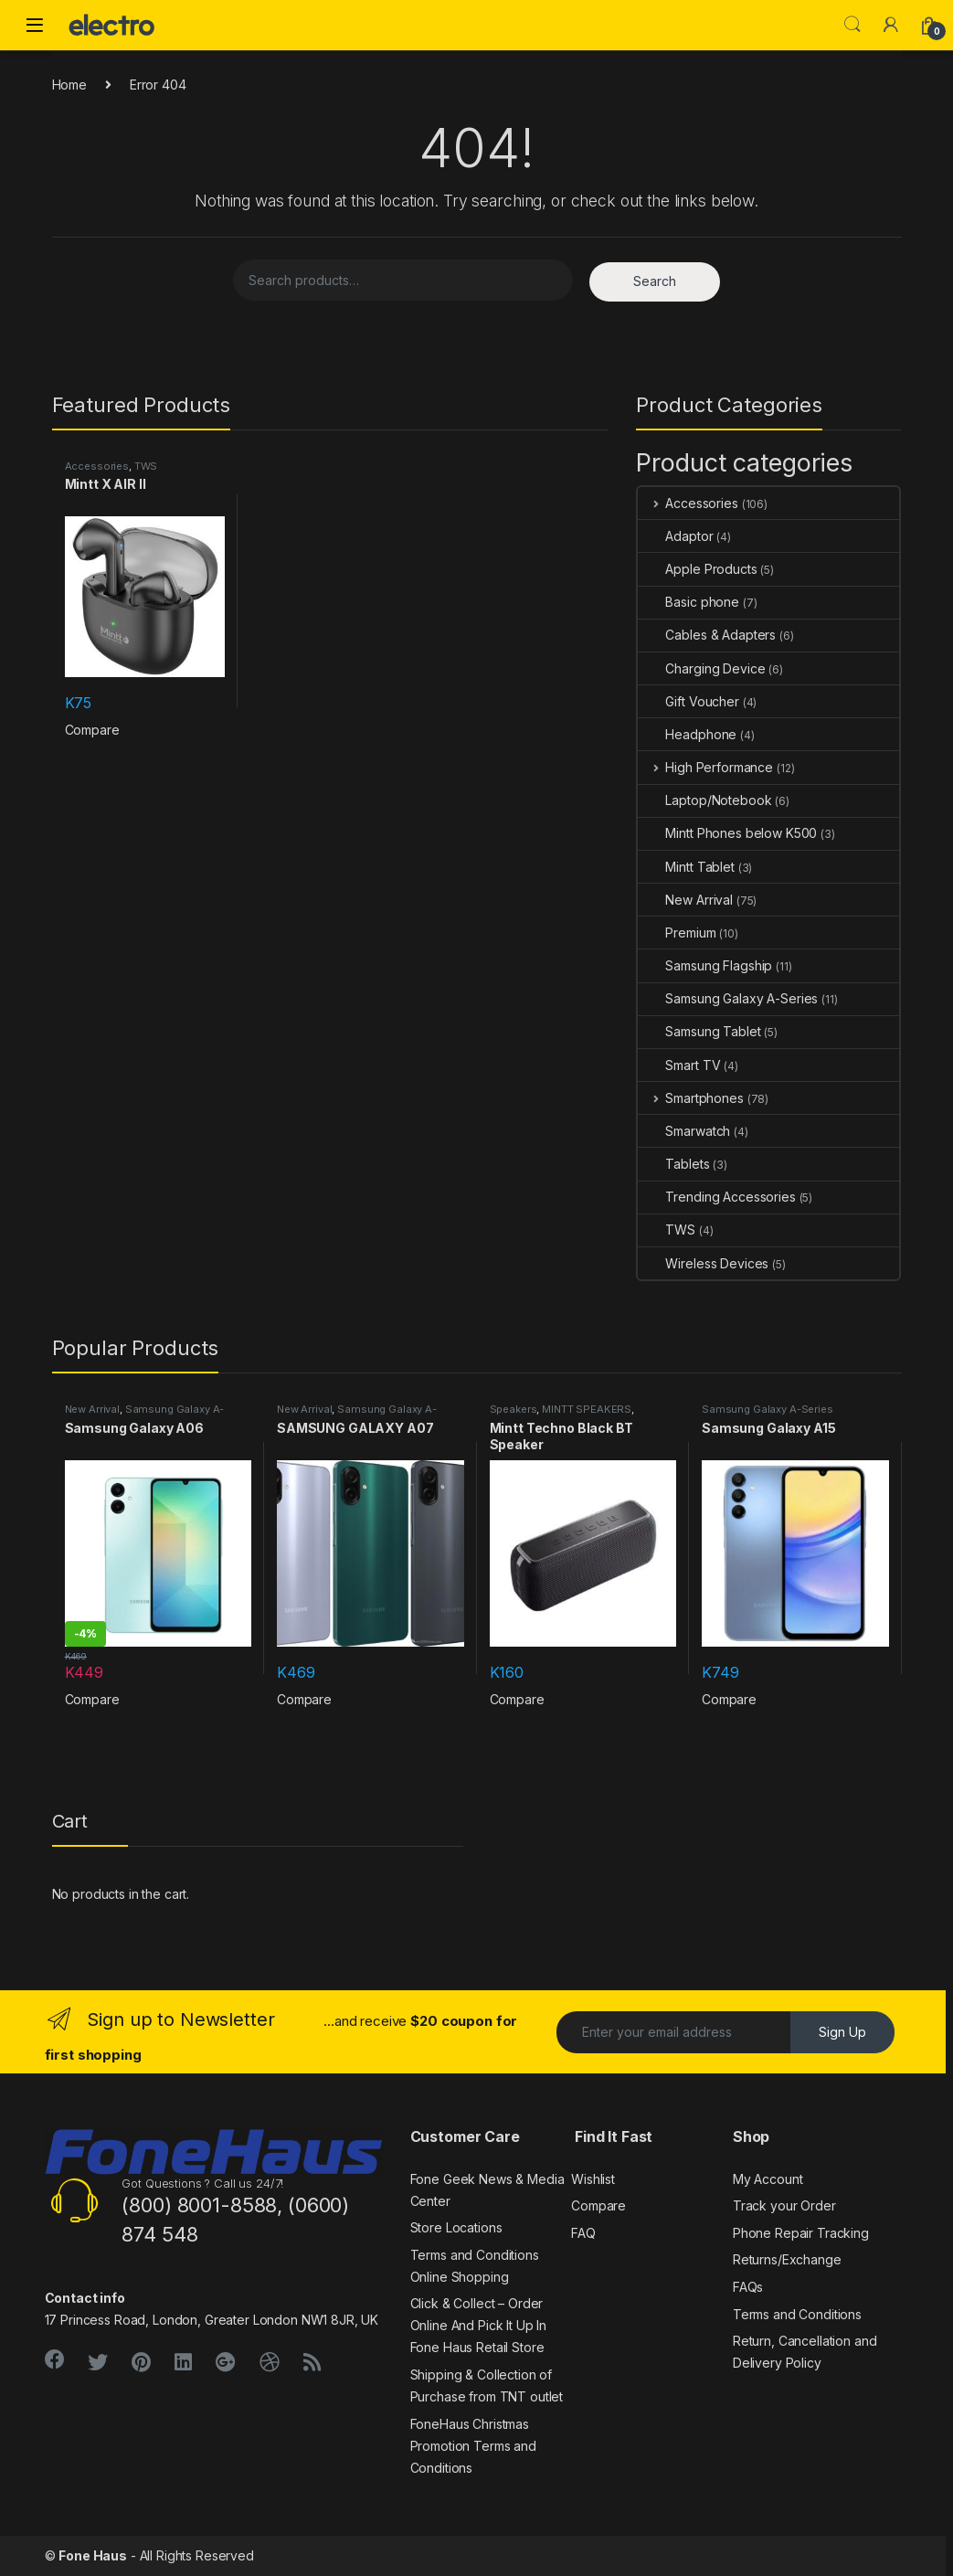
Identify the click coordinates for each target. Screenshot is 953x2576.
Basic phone (688, 602)
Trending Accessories (716, 1196)
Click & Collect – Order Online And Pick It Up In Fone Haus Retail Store (478, 2325)
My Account (768, 2179)
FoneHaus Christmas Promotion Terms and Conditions (473, 2445)
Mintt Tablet (686, 867)
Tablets (673, 1163)
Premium (676, 932)
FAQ (583, 2233)
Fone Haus (92, 2555)
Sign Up (842, 2032)
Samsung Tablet (699, 1031)
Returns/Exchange (787, 2259)
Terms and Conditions (797, 2314)
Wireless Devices (703, 1263)
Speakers (513, 1409)
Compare (92, 729)
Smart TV (679, 1065)
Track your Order (784, 2205)
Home (69, 84)
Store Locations (456, 2227)
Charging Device (701, 668)
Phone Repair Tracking (801, 2233)
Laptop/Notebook (704, 800)
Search (852, 25)
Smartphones (690, 1098)
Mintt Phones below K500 (727, 833)
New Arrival (685, 899)
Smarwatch (684, 1131)
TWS (146, 466)
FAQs (748, 2287)
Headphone (687, 734)
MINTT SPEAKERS (586, 1409)
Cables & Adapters (707, 634)
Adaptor (675, 536)
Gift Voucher (688, 701)
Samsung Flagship (705, 965)
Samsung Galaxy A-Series (728, 998)
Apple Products (697, 569)
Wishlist (593, 2179)
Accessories (97, 466)
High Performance (705, 767)
